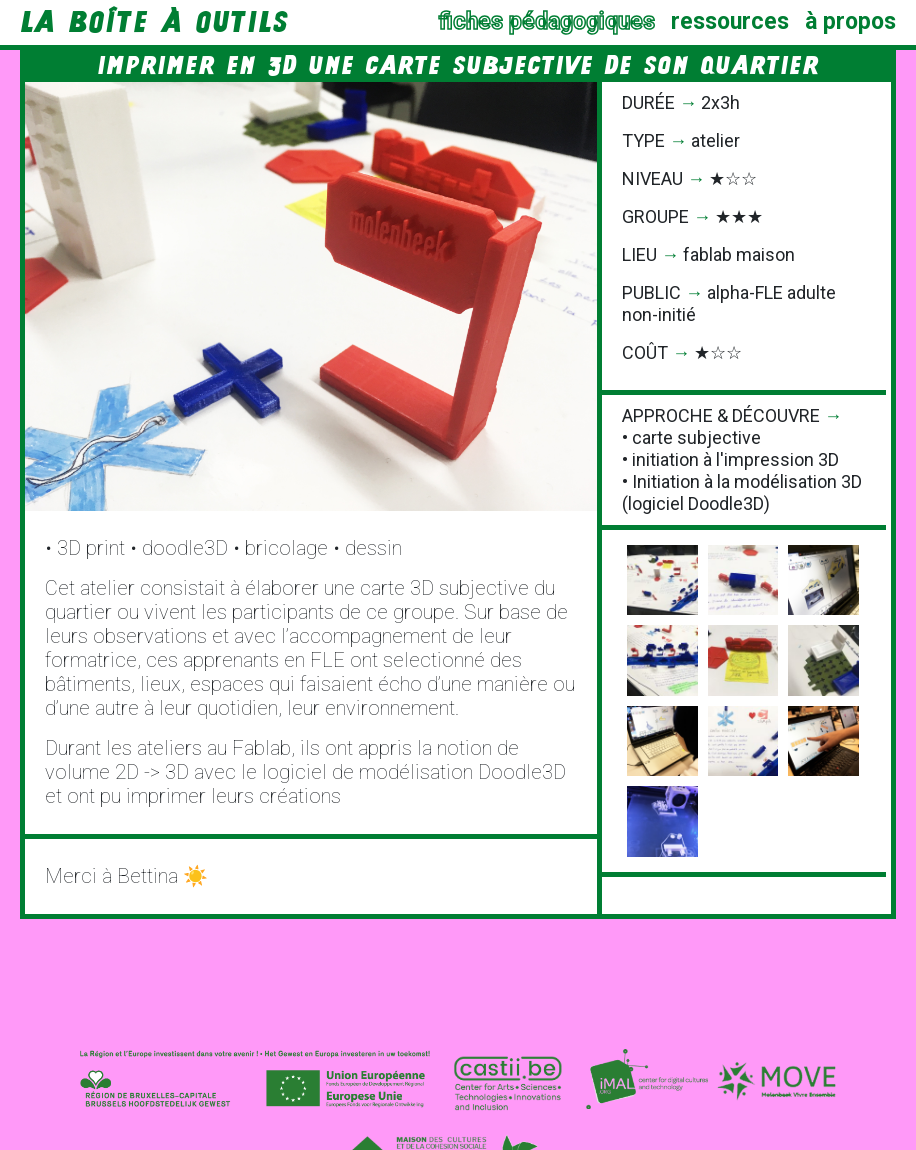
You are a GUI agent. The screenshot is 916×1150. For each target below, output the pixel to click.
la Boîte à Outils (154, 22)
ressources (730, 21)
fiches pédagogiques (546, 21)
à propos (850, 21)
